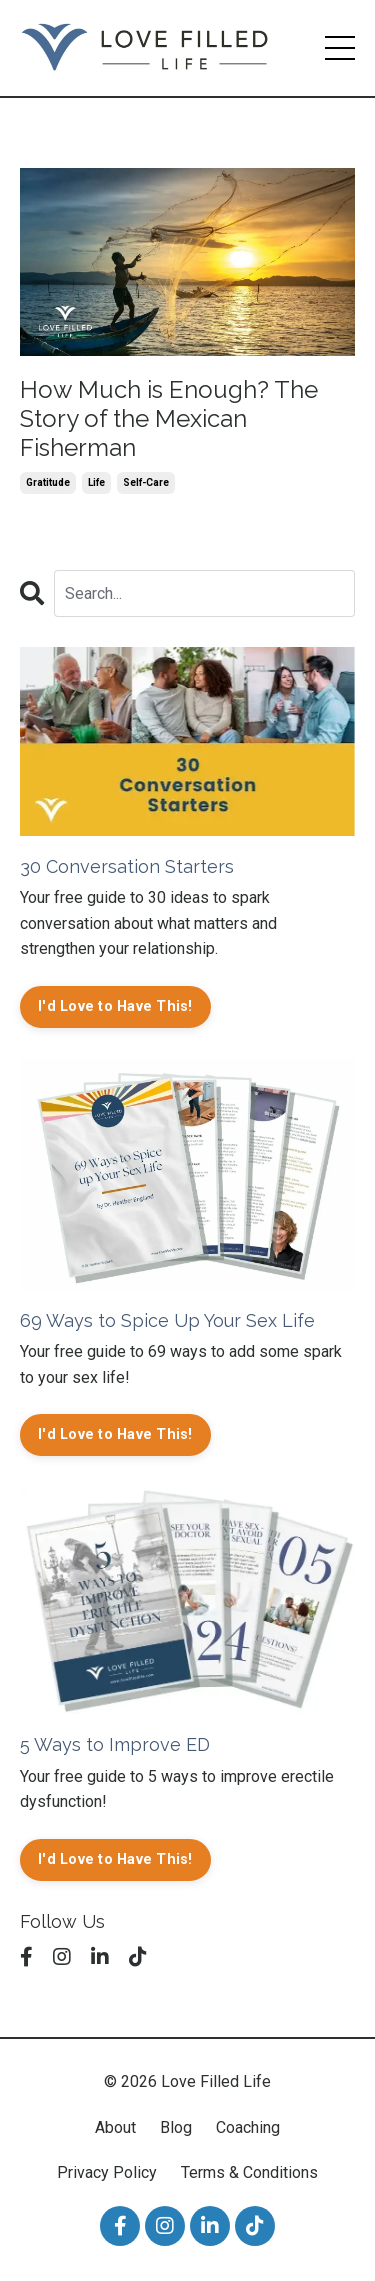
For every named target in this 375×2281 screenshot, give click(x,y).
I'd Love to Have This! (115, 1006)
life (96, 482)
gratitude (48, 482)
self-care (146, 482)
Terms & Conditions (249, 2172)
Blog (176, 2127)
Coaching (248, 2127)
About (115, 2127)
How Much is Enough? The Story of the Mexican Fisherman (169, 419)
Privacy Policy (107, 2172)
